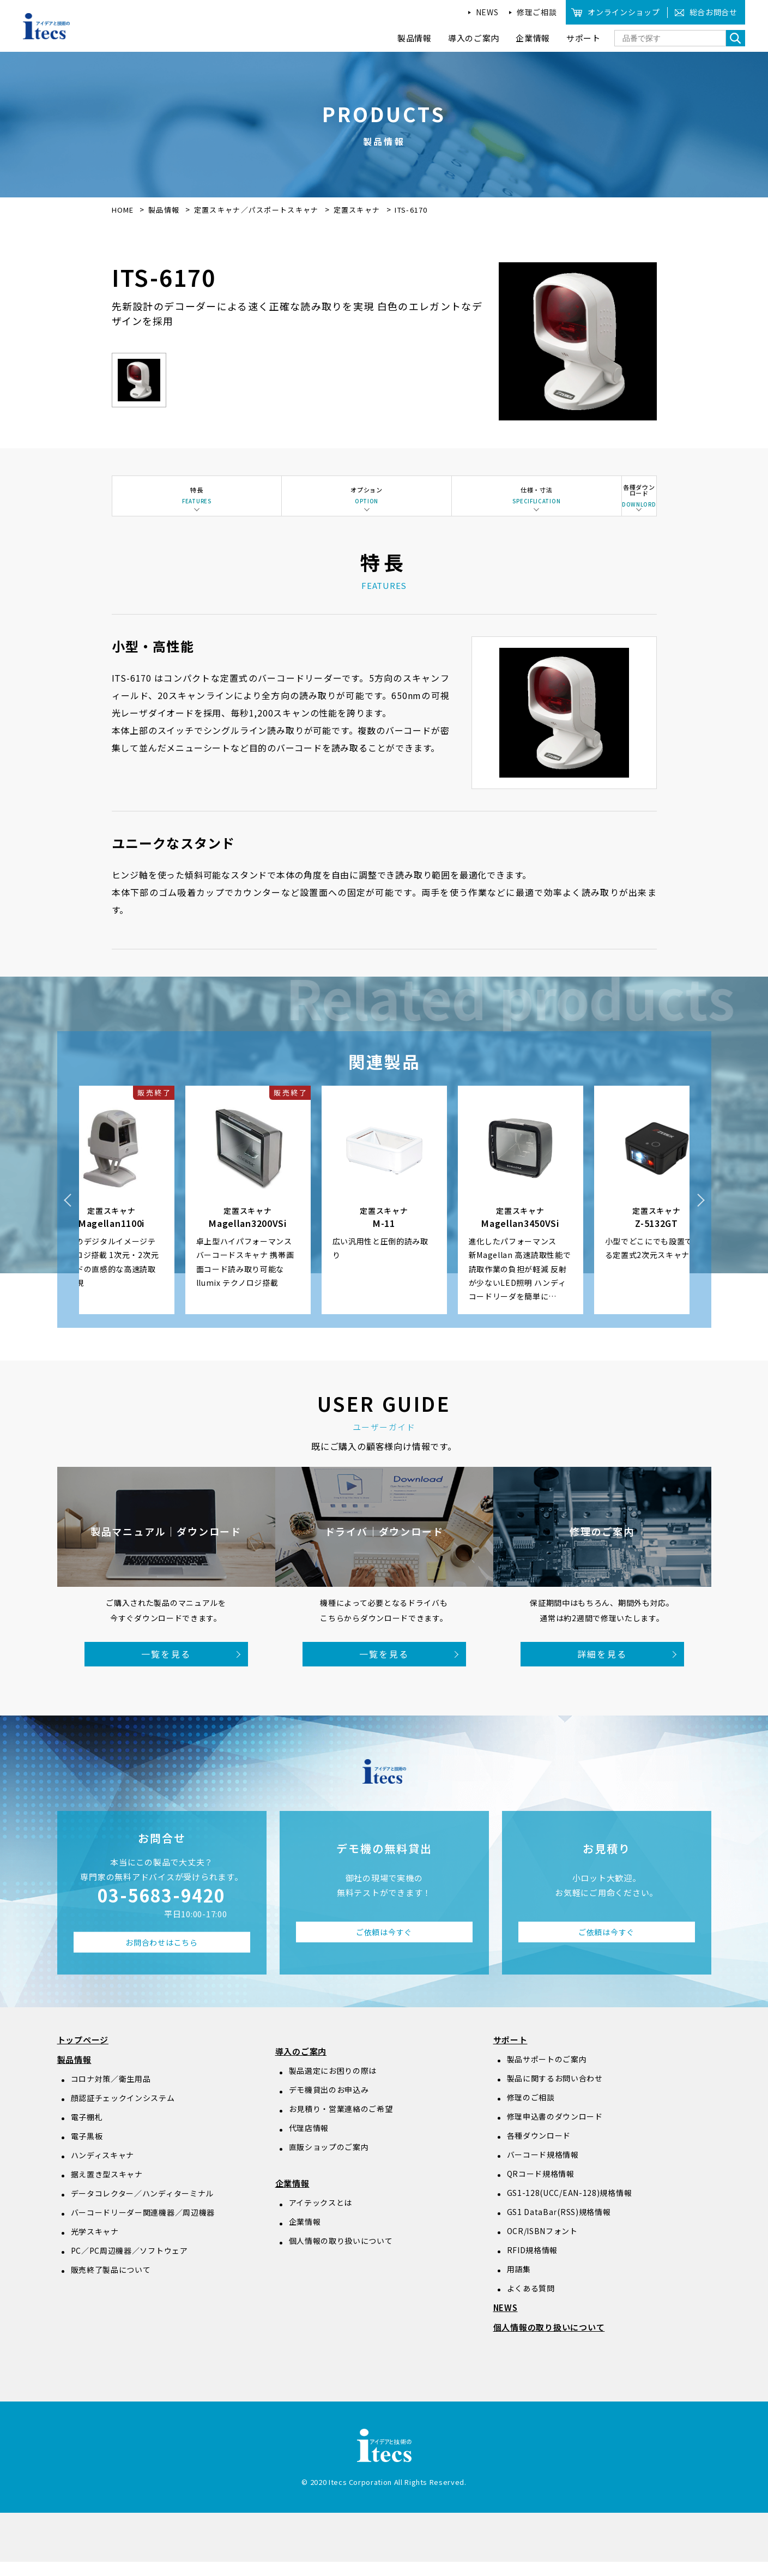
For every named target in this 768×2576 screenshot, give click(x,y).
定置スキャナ (358, 209)
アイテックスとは (321, 2216)
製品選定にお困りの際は (333, 2084)
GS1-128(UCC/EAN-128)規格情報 (569, 2206)
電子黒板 (87, 2150)
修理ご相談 (537, 12)
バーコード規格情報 (543, 2168)
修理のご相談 (531, 2111)
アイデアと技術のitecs (47, 26)
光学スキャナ (95, 2245)
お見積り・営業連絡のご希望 (341, 2122)
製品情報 (163, 209)
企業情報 (292, 2197)
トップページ (83, 2054)
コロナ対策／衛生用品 (111, 2092)
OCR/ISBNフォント (542, 2245)
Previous (68, 1214)
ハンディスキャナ (103, 2169)
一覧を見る (166, 1668)
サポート (510, 2054)
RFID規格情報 (532, 2264)
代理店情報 (309, 2141)
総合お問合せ (713, 12)
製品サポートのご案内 (547, 2073)
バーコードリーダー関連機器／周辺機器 (143, 2226)
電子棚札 (87, 2131)
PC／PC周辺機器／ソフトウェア (129, 2264)
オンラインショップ (624, 12)
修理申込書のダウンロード (555, 2130)
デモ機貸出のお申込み (329, 2103)
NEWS (487, 12)
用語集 (519, 2283)
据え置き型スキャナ (107, 2188)
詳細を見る (602, 1668)
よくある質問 (531, 2302)
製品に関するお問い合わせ (555, 2092)
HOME (123, 209)
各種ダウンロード (539, 2149)
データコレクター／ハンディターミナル (142, 2207)
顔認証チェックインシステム (123, 2111)
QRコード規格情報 (541, 2187)
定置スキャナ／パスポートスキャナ (257, 209)
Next (700, 1214)
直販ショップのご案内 (329, 2161)
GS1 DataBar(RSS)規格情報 (559, 2225)
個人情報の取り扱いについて (341, 2254)
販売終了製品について (111, 2283)
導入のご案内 (301, 2065)
